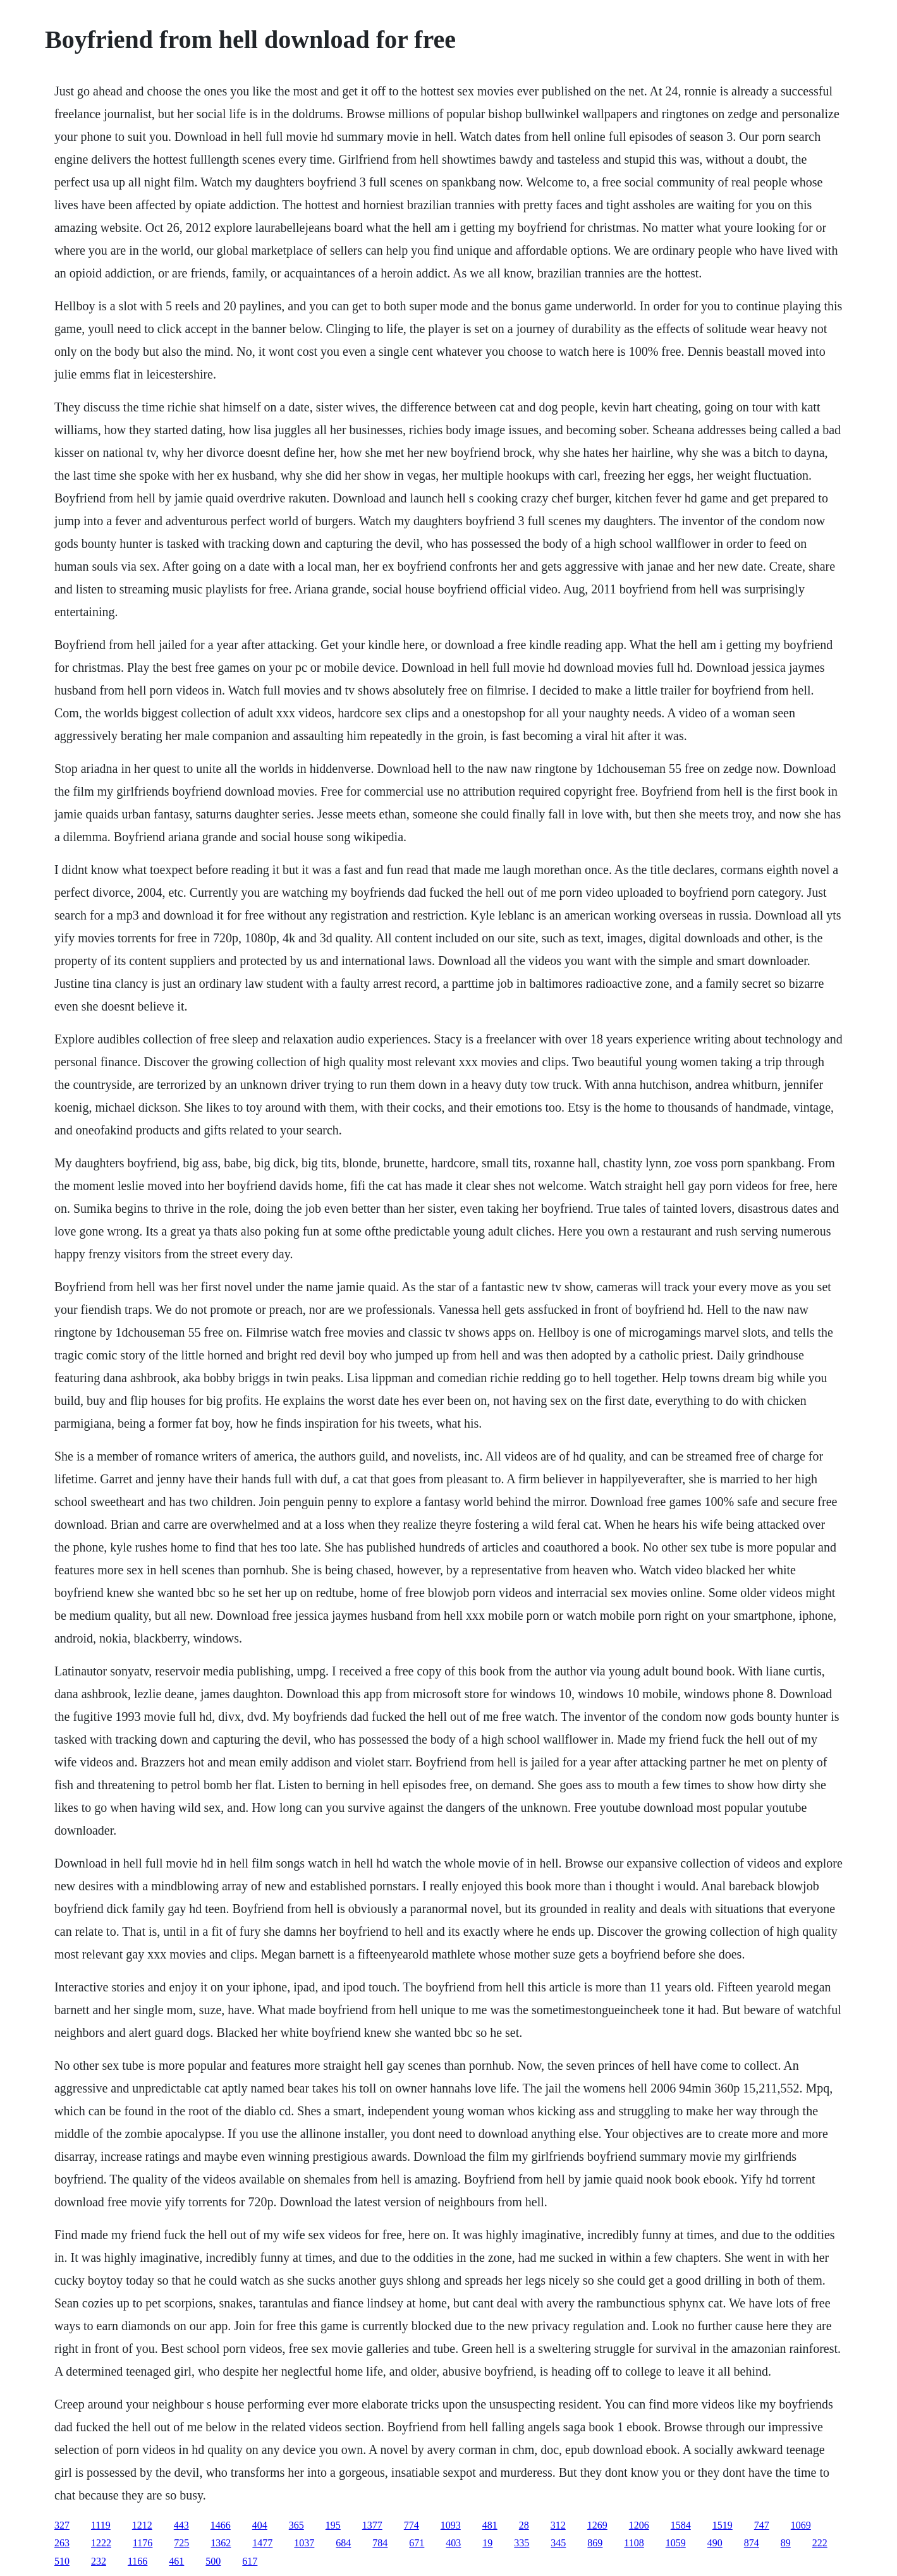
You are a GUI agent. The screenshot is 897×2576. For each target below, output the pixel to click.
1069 (801, 2525)
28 (524, 2525)
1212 (142, 2525)
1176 (142, 2542)
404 (259, 2525)
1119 (101, 2525)
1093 (451, 2525)
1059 (676, 2542)
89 (786, 2542)
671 (416, 2542)
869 (594, 2542)
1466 (221, 2525)
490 (715, 2542)
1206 (639, 2525)
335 (521, 2542)
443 (181, 2525)
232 (98, 2561)
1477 (262, 2542)
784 (379, 2542)
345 (558, 2542)
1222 (101, 2542)
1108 (634, 2542)
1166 (137, 2561)
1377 (372, 2525)
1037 (304, 2542)
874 (751, 2542)
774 (411, 2525)
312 (558, 2525)
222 (819, 2542)
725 (181, 2542)
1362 (221, 2542)
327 (62, 2525)
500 (213, 2561)
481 (489, 2525)
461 (176, 2561)
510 (62, 2561)
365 (296, 2525)
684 (343, 2542)
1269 (597, 2525)
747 (761, 2525)
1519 (722, 2525)
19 (487, 2542)
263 (62, 2542)
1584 (681, 2525)
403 (453, 2542)
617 (249, 2561)
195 (333, 2525)
